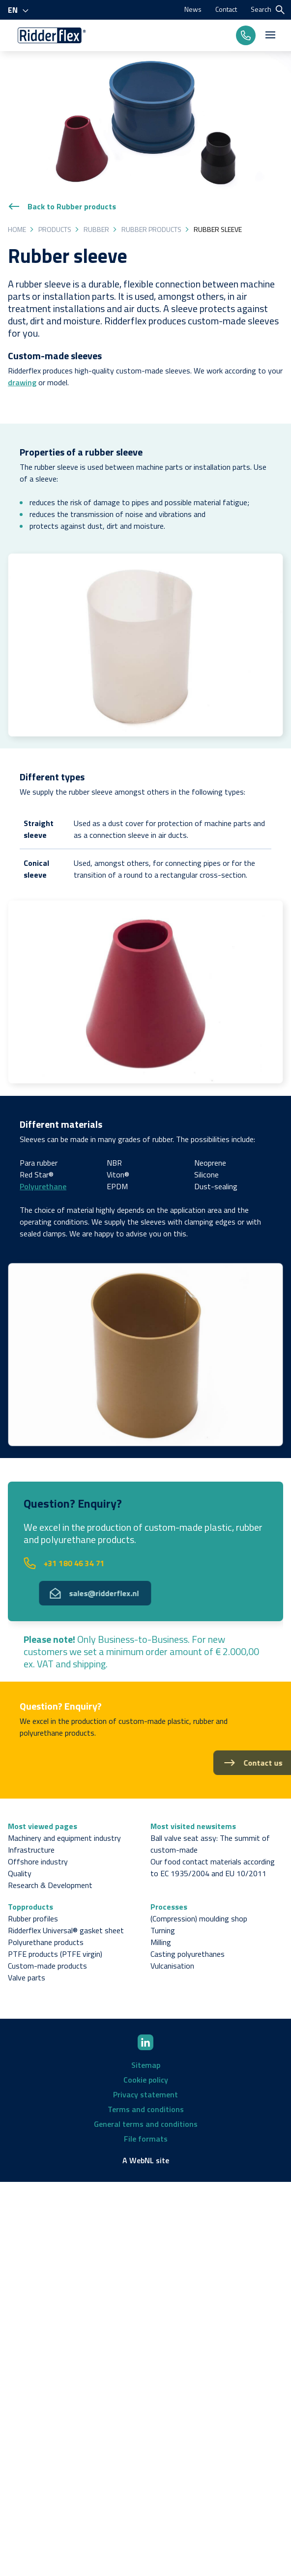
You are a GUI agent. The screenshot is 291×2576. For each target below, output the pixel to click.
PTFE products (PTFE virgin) (55, 1954)
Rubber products (151, 229)
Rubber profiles (33, 1918)
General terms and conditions (146, 2124)
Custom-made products (47, 1966)
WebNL (141, 2160)
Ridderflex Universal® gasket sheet (66, 1930)
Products (54, 229)
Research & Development (50, 1885)
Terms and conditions (146, 2109)
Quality (19, 1873)
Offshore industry (38, 1861)
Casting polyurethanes (187, 1954)
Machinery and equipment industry (64, 1838)
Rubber (96, 229)
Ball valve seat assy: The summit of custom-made (210, 1844)
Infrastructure (31, 1850)
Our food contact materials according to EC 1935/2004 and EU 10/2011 (212, 1867)
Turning (162, 1930)
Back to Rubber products (62, 206)
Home (17, 229)
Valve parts (26, 1977)
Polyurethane (43, 1186)
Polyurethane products (46, 1942)
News (193, 9)
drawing (22, 382)
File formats (146, 2139)
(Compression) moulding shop (198, 1918)
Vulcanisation (172, 1966)
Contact (226, 9)
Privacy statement (145, 2094)
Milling (160, 1942)
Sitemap (145, 2065)
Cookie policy (145, 2080)
